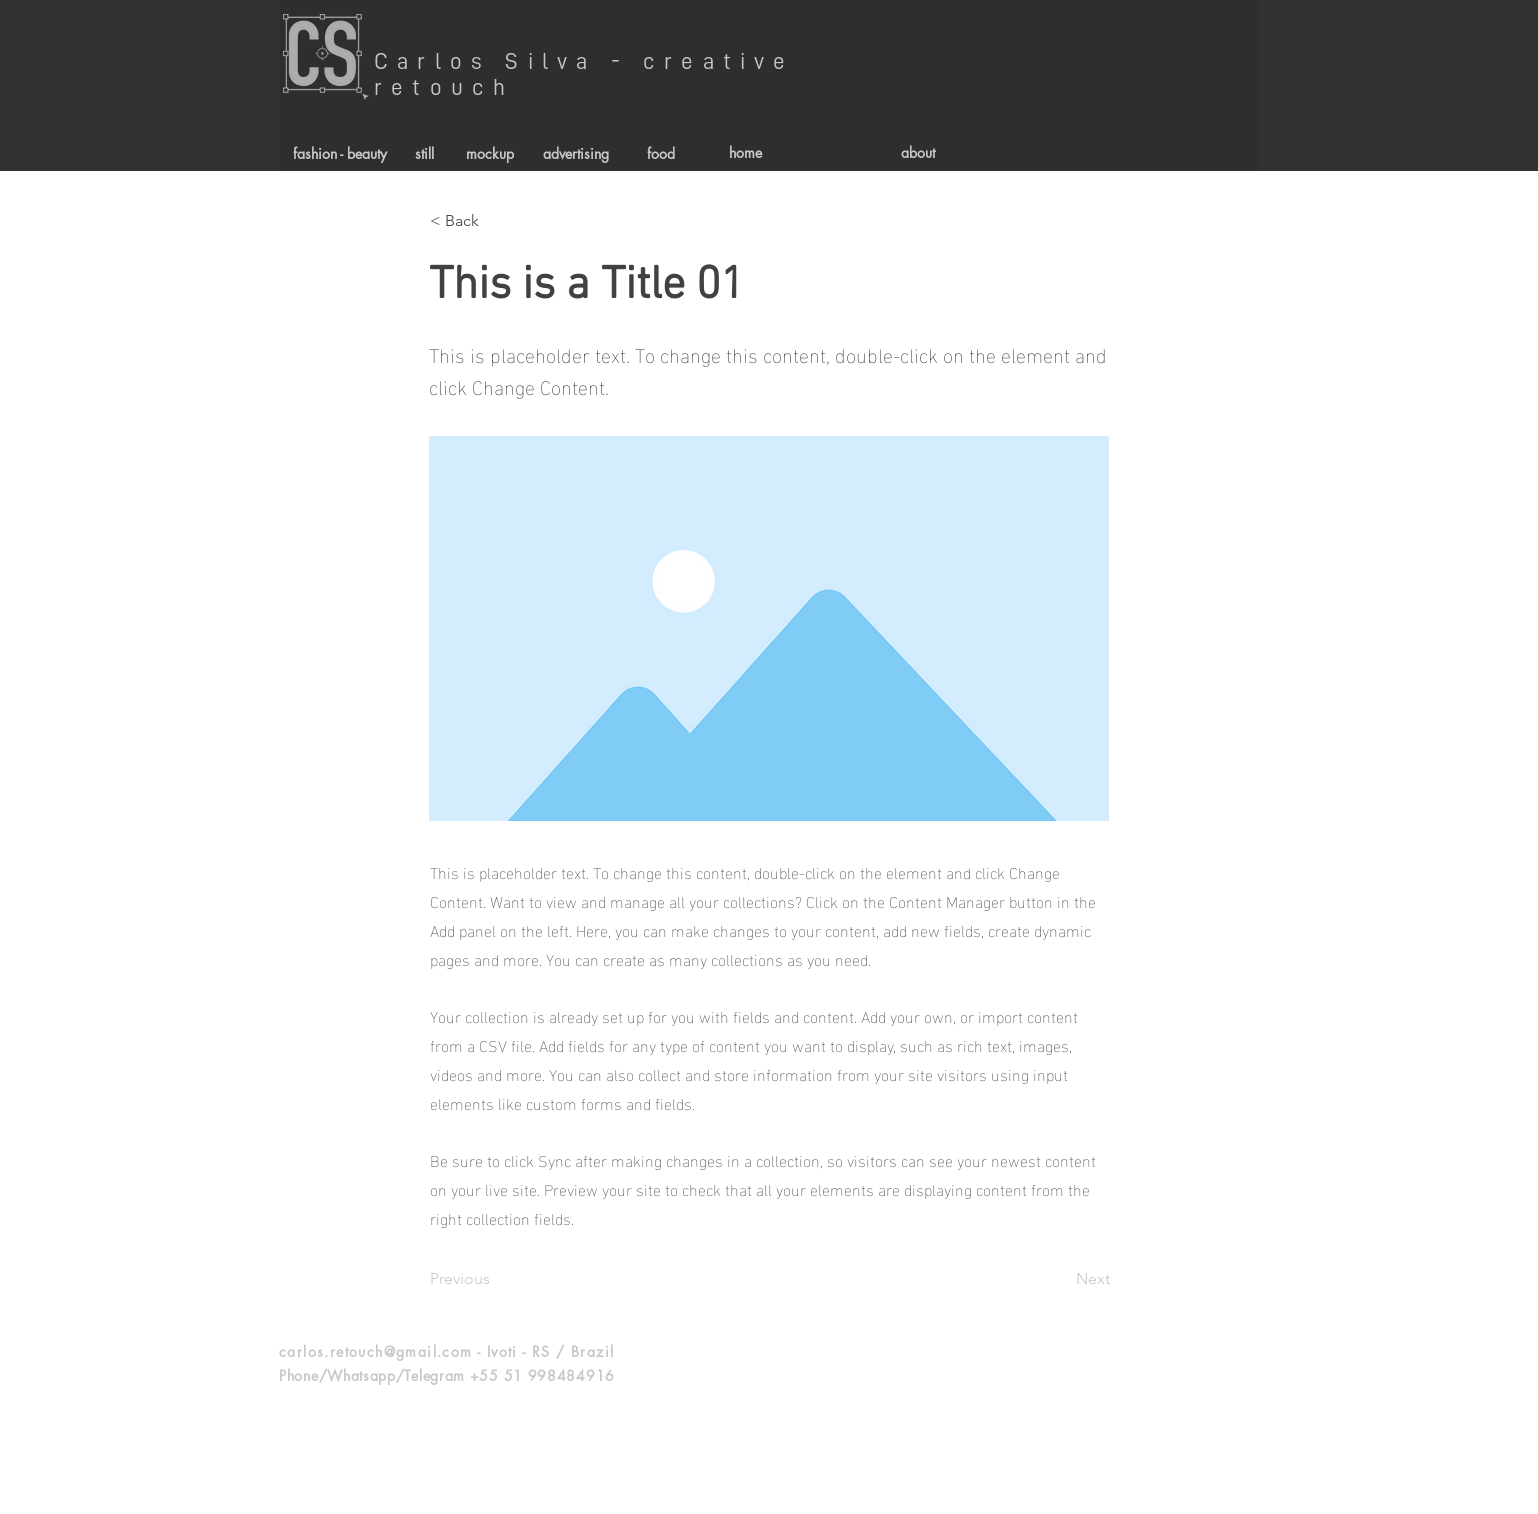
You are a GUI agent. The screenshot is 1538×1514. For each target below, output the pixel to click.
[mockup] (489, 153)
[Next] (1060, 1279)
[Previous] (496, 1279)
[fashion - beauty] (340, 153)
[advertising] (575, 153)
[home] (745, 153)
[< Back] (496, 221)
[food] (660, 153)
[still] (424, 153)
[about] (917, 153)
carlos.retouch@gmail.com (376, 1351)
